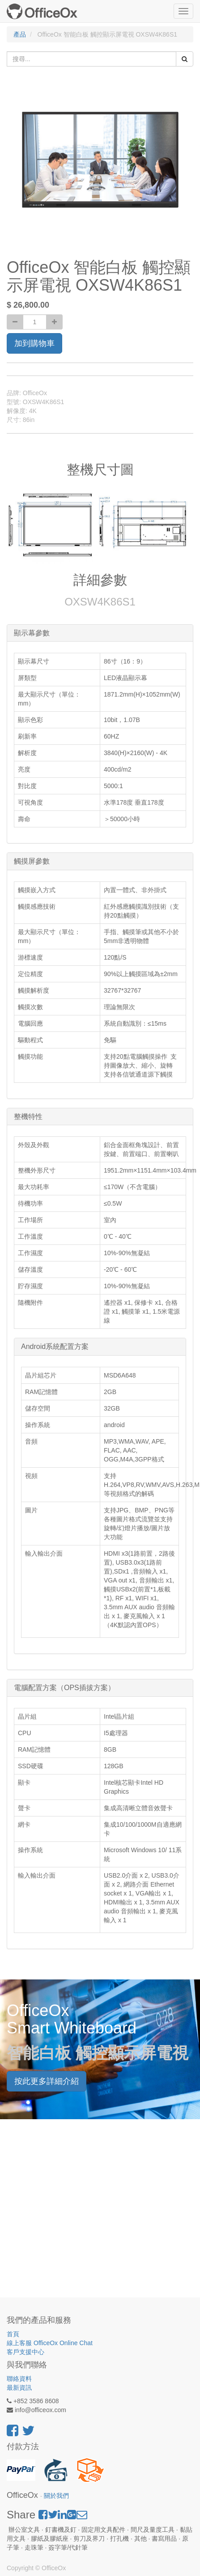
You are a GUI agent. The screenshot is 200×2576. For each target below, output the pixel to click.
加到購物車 (34, 343)
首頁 (13, 2334)
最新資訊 (19, 2387)
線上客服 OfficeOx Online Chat (50, 2342)
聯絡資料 (19, 2378)
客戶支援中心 (25, 2351)
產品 (19, 34)
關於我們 (56, 2495)
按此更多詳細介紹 (46, 2081)
